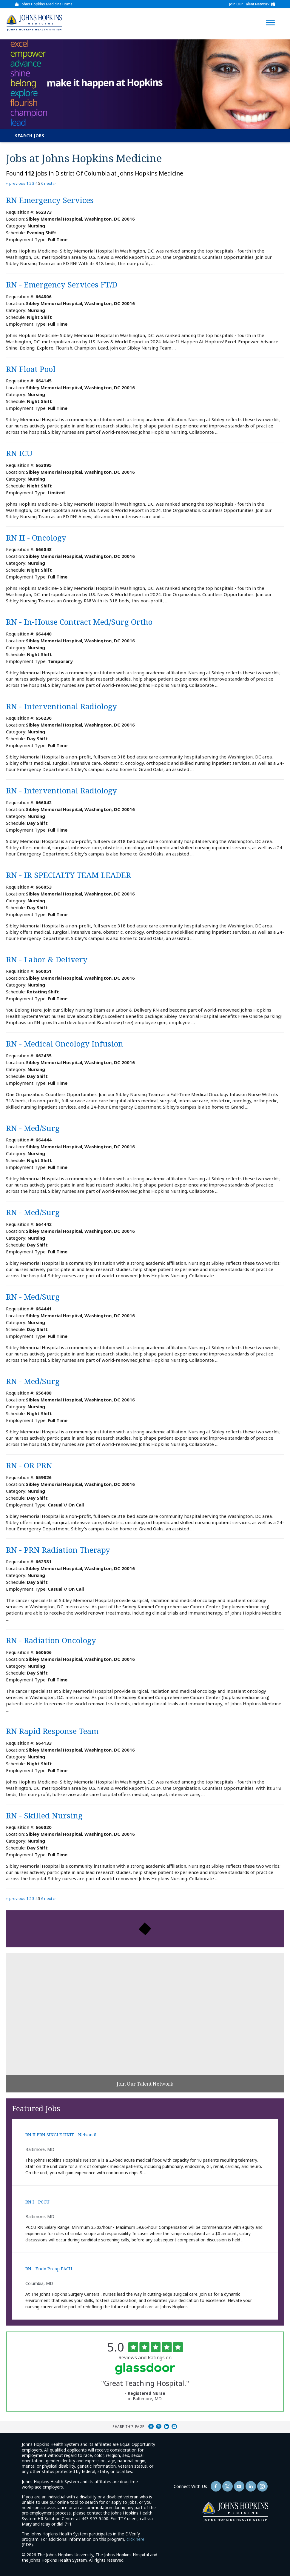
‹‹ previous (15, 183)
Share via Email (174, 2426)
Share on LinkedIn (166, 2426)
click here (135, 2539)
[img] (34, 22)
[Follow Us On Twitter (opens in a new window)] (227, 2486)
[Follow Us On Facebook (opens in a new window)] (216, 2486)
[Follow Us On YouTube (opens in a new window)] (239, 2486)
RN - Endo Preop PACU (48, 2269)
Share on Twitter (158, 2426)
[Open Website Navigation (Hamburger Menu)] (273, 15)
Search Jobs (29, 136)
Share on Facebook (151, 2426)
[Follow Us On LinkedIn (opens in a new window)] (250, 2486)
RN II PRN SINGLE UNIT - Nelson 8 (60, 2135)
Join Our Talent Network (249, 4)
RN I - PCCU (37, 2202)
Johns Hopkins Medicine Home (46, 4)
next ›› (49, 183)
